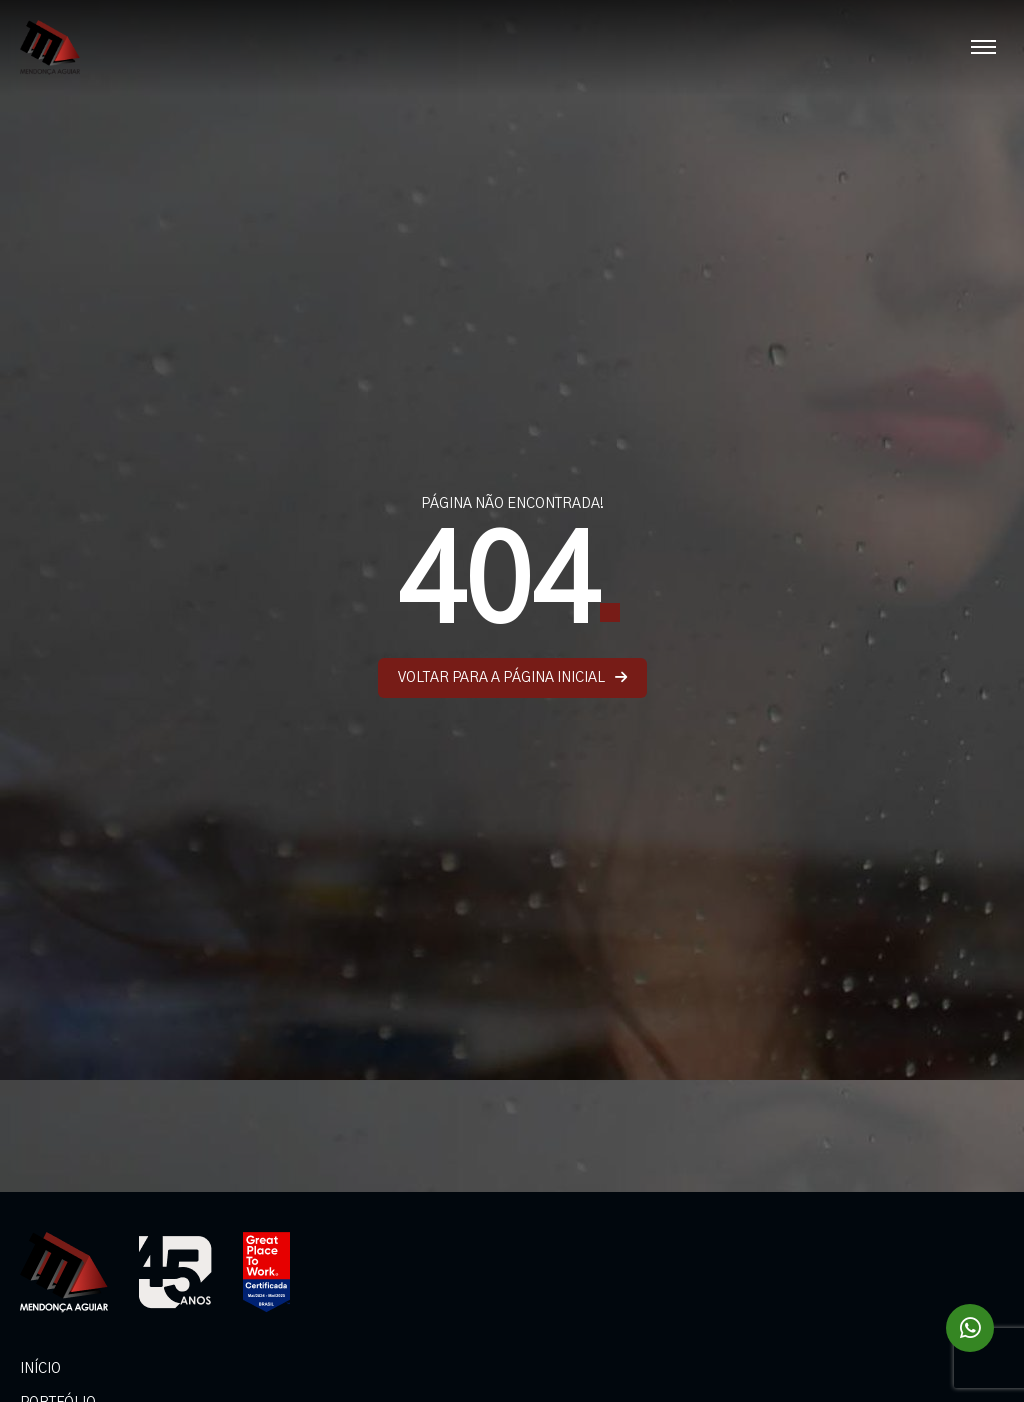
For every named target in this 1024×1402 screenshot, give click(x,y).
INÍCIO (40, 1369)
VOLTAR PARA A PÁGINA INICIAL (512, 677)
